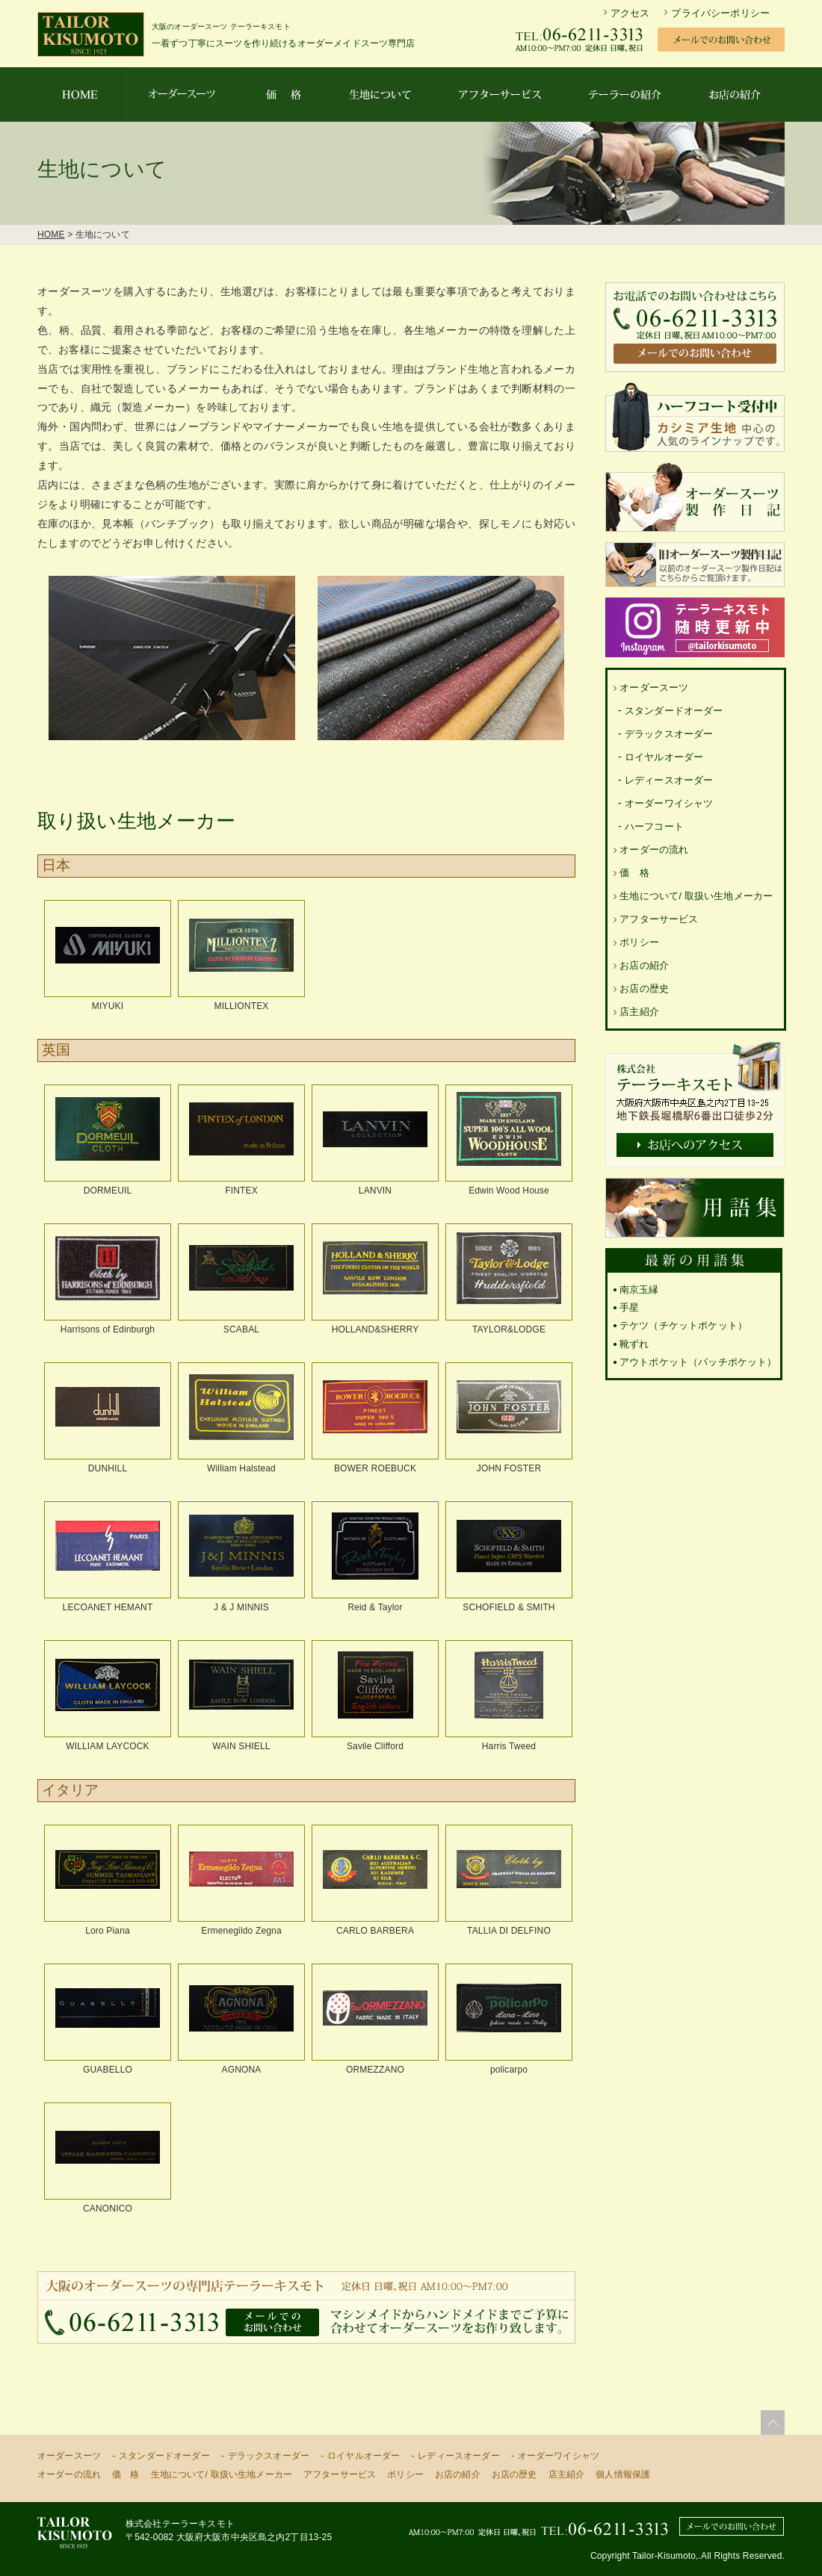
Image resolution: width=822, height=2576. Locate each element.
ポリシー (639, 942)
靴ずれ (634, 1344)
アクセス (630, 13)
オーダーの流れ (653, 849)
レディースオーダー (669, 780)
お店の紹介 (644, 965)
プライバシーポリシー (720, 13)
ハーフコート (654, 826)
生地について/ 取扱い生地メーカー (696, 895)
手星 (629, 1307)
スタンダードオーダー (674, 710)
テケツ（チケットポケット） (683, 1325)
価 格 (634, 872)
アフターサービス (658, 919)
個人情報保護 (623, 2474)
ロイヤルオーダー (664, 757)
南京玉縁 (639, 1289)
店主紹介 (639, 1011)
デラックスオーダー (669, 733)
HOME (51, 234)
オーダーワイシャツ (669, 803)
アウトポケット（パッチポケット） (698, 1362)
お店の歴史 (644, 988)
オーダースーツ (653, 687)
